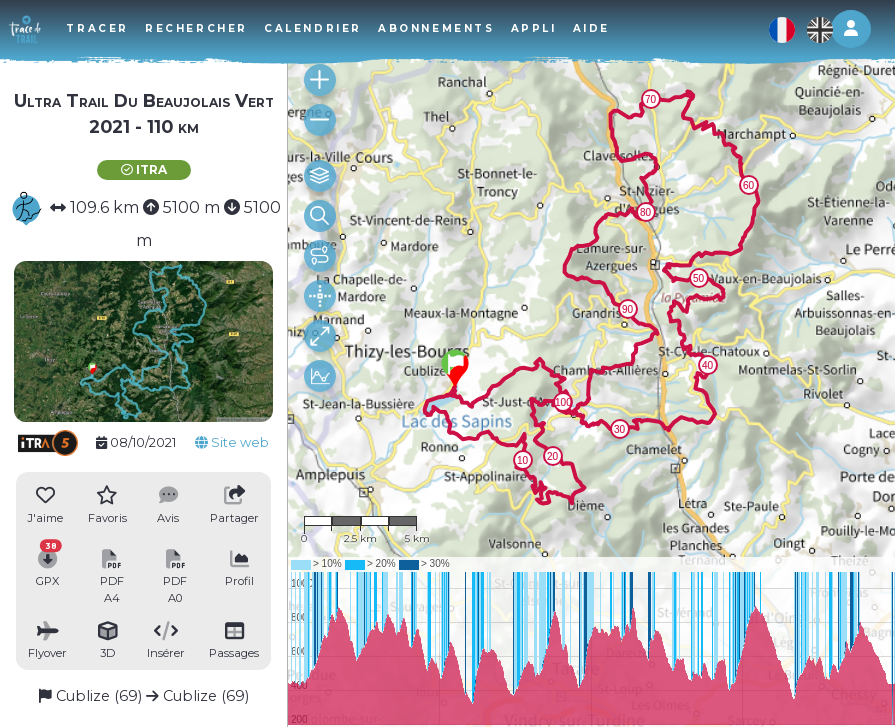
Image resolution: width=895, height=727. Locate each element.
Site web (232, 442)
